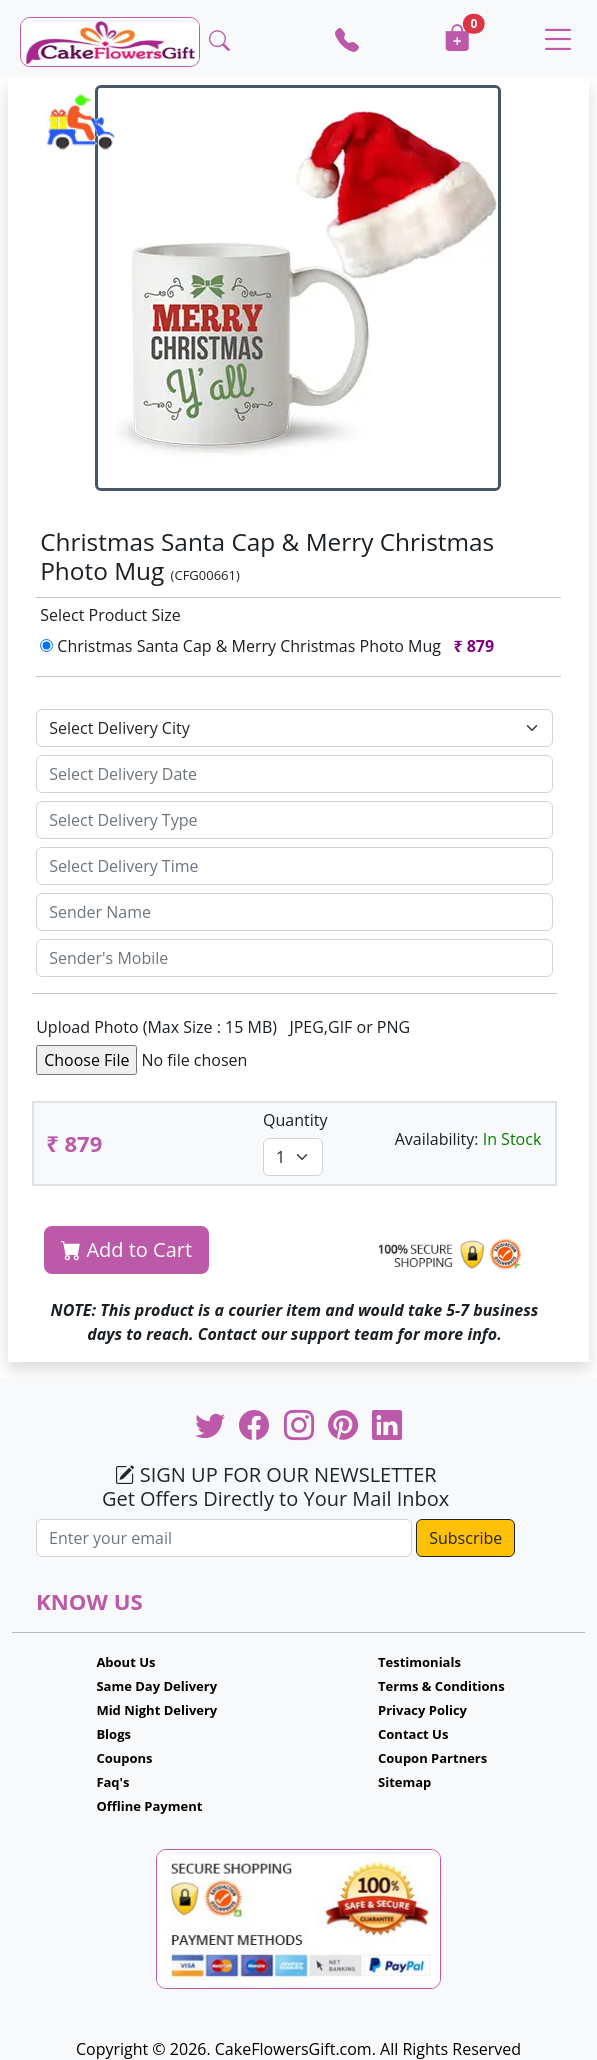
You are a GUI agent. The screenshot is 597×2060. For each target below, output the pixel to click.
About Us (125, 1662)
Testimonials (419, 1662)
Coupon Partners (432, 1758)
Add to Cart (126, 1249)
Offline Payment (149, 1806)
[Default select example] (294, 728)
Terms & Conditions (441, 1686)
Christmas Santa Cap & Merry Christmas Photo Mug (271, 646)
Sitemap (404, 1782)
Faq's (112, 1782)
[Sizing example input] (294, 774)
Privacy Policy (422, 1710)
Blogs (113, 1734)
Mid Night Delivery (156, 1710)
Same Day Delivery (156, 1686)
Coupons (124, 1758)
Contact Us (413, 1734)
